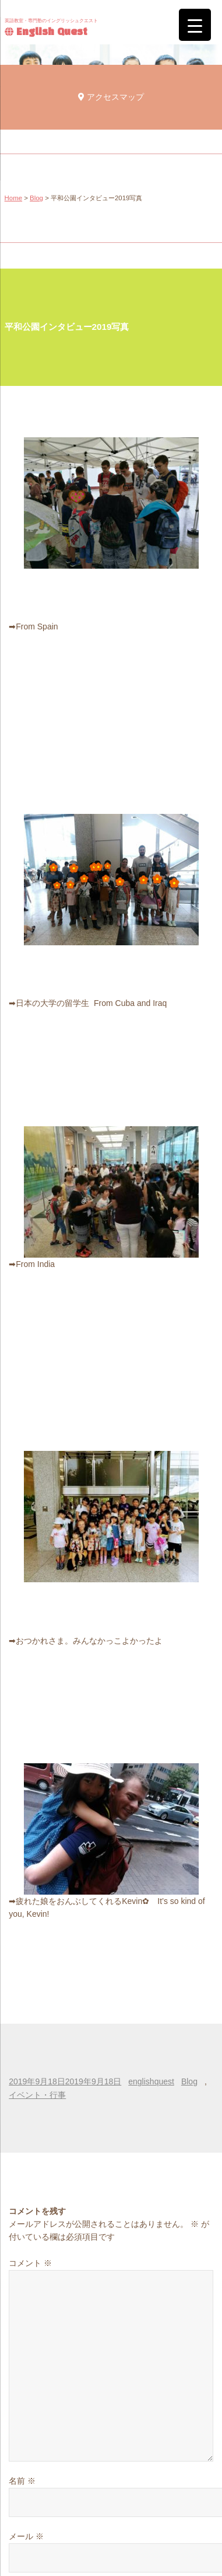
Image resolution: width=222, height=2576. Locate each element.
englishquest (151, 2081)
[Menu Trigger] (195, 25)
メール (26, 2536)
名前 (22, 2481)
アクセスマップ (111, 97)
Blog (36, 197)
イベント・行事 (37, 2095)
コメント (30, 2263)
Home (13, 197)
